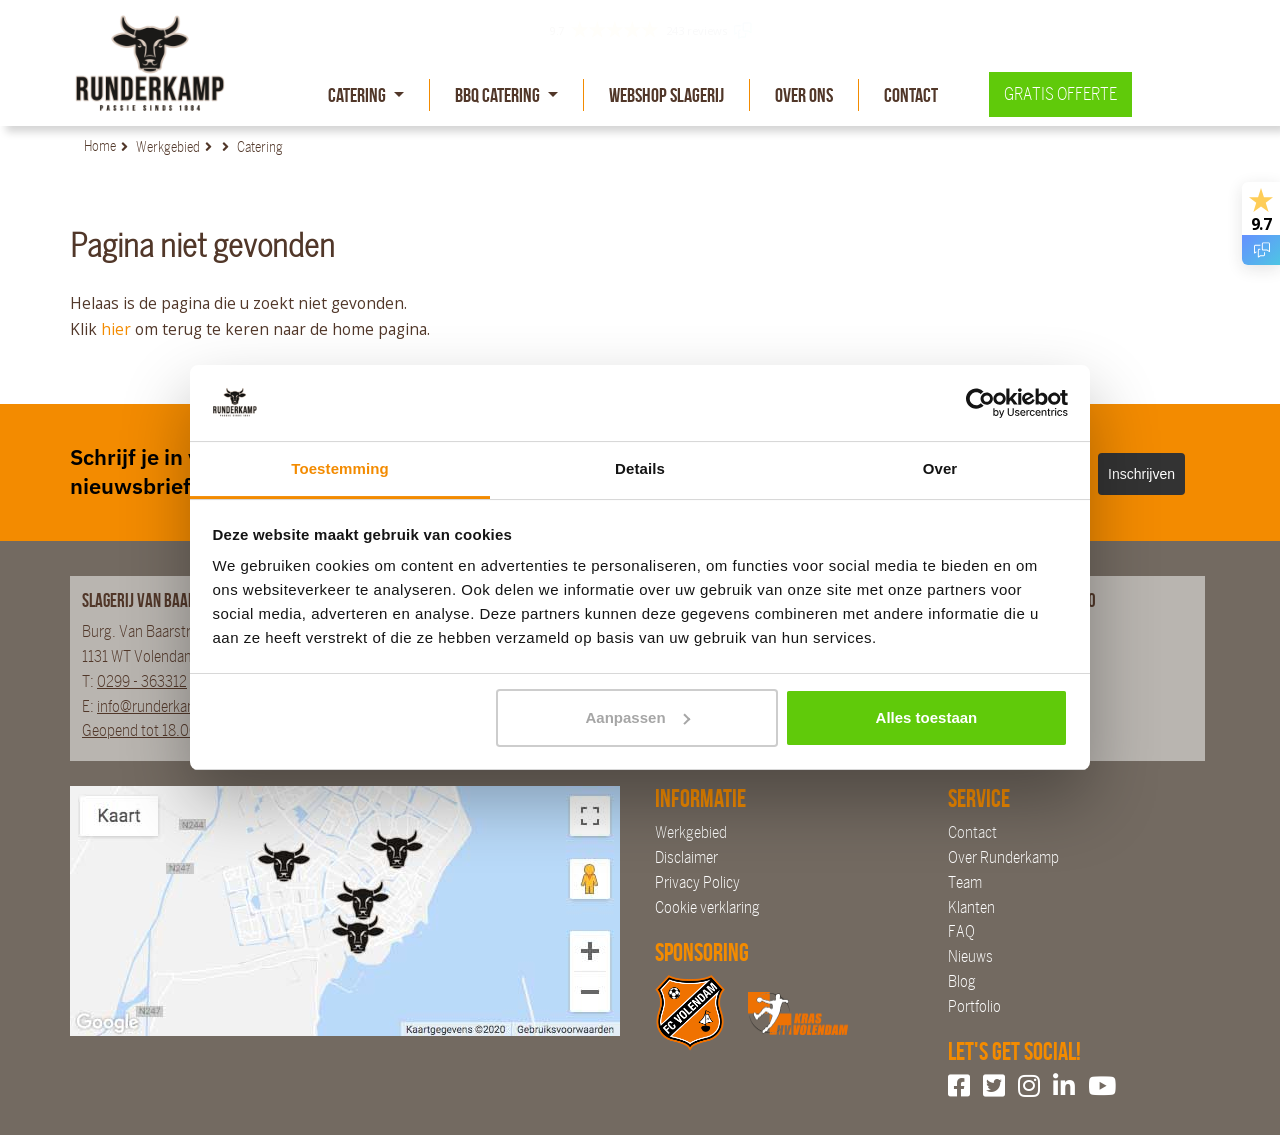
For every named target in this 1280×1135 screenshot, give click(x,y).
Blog (962, 981)
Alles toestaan (927, 717)
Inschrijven (1141, 474)
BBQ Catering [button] (499, 95)
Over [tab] (940, 468)
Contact (911, 95)
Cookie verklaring (707, 907)
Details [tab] (640, 468)
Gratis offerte (1060, 94)
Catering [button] (358, 95)
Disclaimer (686, 857)
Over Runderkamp (1003, 857)
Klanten (971, 907)
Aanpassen (638, 717)
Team (965, 882)
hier (116, 329)
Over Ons (804, 95)
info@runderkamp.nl (159, 706)
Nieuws (970, 956)
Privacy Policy (697, 882)
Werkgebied (691, 832)
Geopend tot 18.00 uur (152, 730)
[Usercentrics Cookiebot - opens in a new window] (980, 403)
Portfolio (974, 1006)
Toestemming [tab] (340, 468)
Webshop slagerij (666, 95)
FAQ (961, 931)
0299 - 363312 (142, 681)
